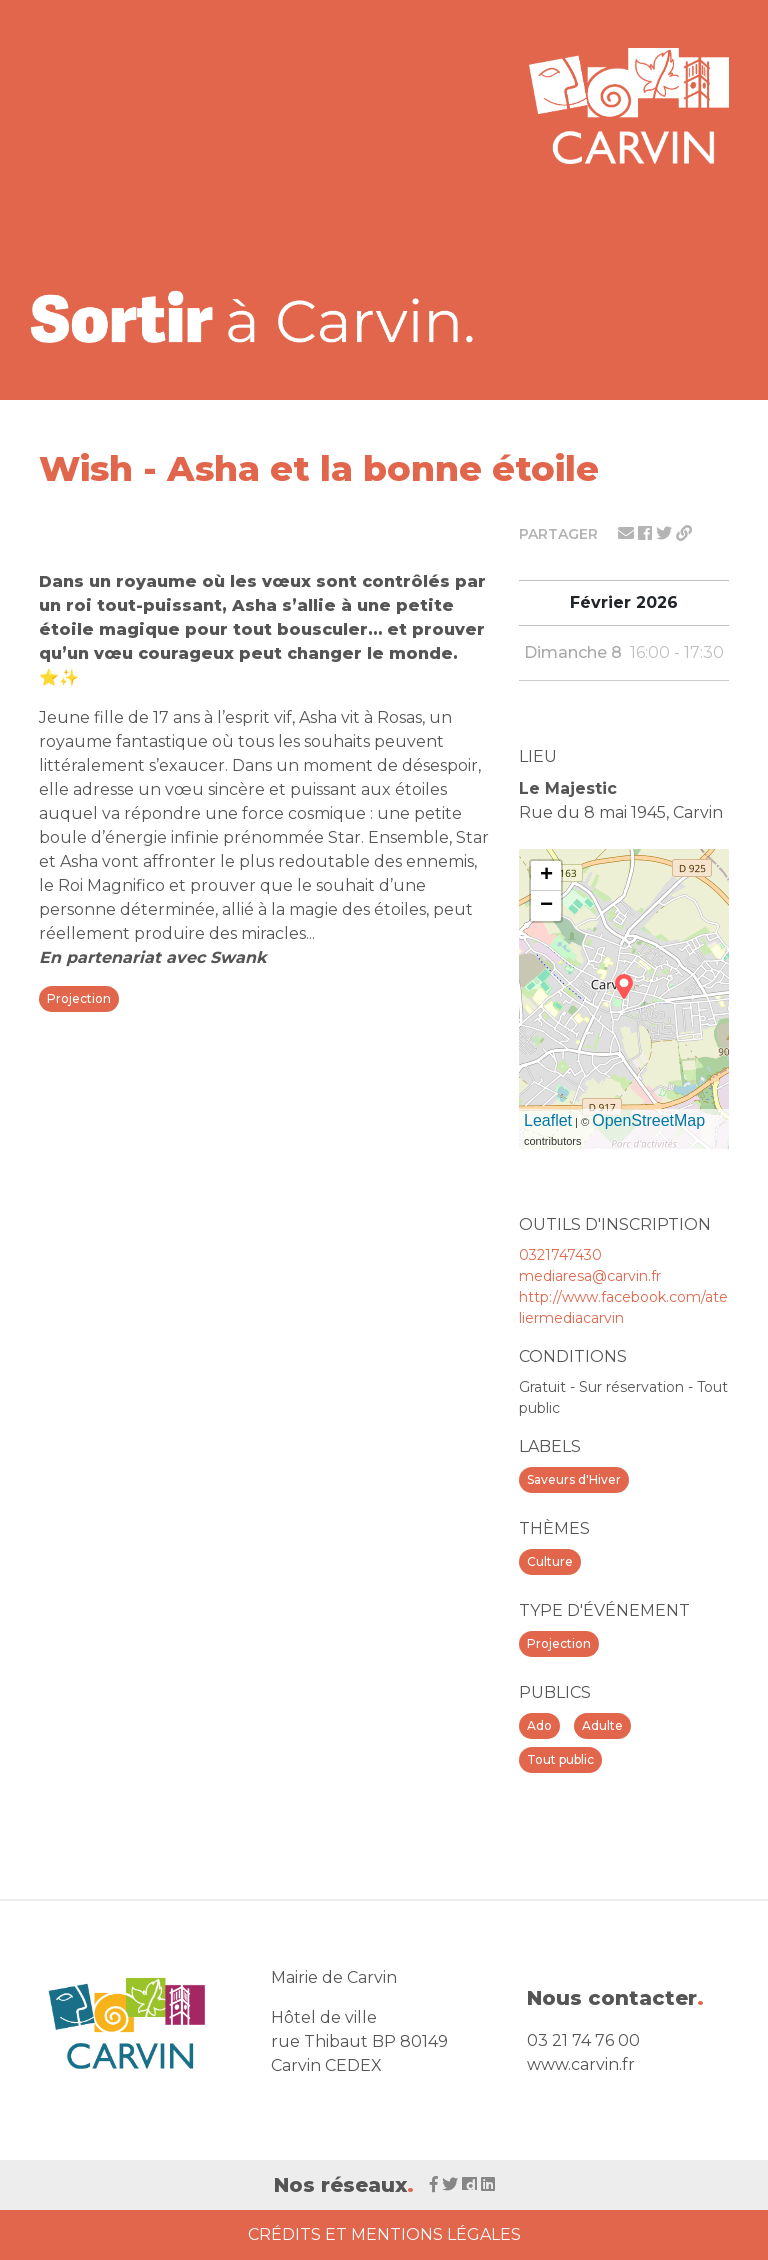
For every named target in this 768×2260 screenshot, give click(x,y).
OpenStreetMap (648, 1120)
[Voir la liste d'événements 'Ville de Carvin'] (259, 316)
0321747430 (560, 1255)
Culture (550, 1561)
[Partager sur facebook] (647, 533)
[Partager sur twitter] (666, 533)
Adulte (602, 1725)
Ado (539, 1725)
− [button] (546, 906)
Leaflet (548, 1120)
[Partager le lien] (684, 533)
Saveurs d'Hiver (574, 1479)
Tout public (560, 1759)
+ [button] (546, 876)
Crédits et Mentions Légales (384, 2234)
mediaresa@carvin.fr (590, 1276)
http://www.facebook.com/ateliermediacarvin (623, 1307)
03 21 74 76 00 (583, 2040)
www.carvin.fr (581, 2064)
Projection (559, 1643)
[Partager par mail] (628, 533)
